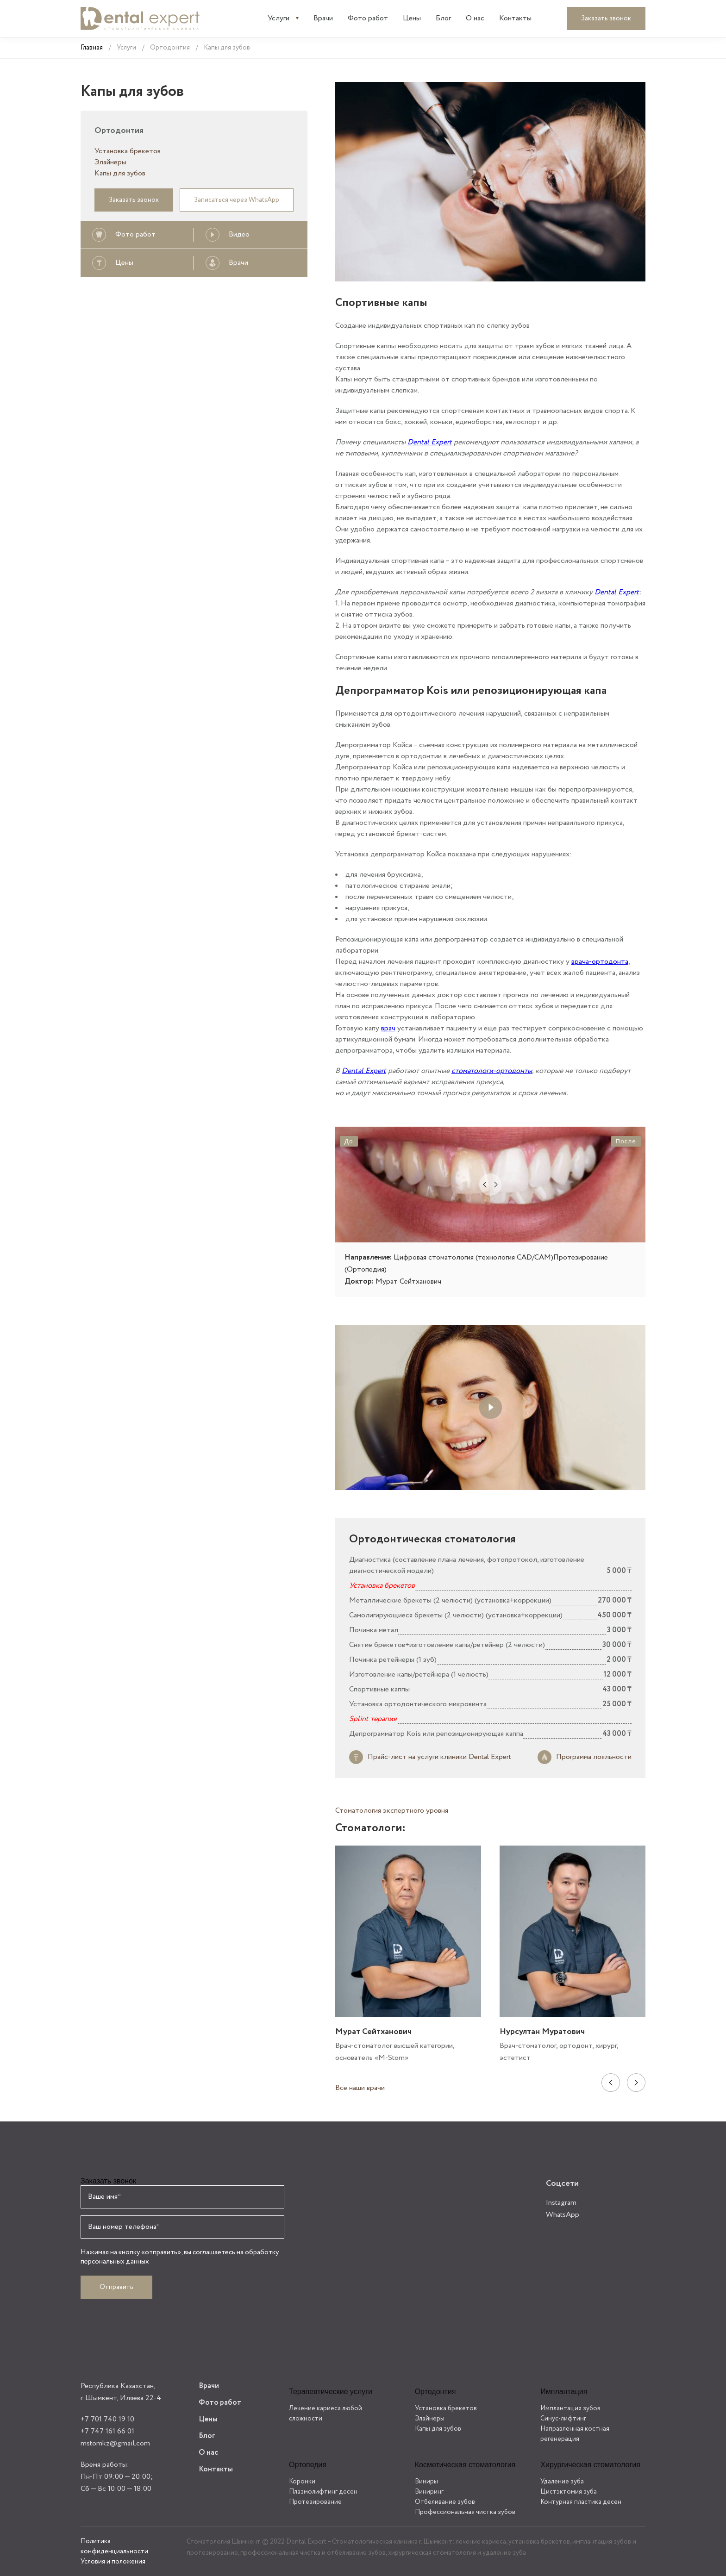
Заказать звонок (606, 18)
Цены (412, 18)
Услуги (278, 18)
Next (636, 2082)
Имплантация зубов (570, 2408)
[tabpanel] (408, 1955)
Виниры (426, 2481)
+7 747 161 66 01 (107, 2431)
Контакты (515, 18)
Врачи (323, 18)
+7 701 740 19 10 (107, 2419)
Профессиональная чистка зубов (465, 2512)
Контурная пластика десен (580, 2502)
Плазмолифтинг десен (323, 2491)
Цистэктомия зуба (568, 2491)
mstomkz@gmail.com (115, 2443)
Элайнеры (110, 162)
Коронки (302, 2481)
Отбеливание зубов (445, 2502)
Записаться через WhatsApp (236, 200)
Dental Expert (429, 442)
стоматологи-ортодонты (491, 1071)
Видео (239, 234)
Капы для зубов (119, 173)
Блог (443, 18)
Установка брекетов (127, 151)
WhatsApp (562, 2214)
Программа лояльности (594, 1757)
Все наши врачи (360, 2088)
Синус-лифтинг (563, 2418)
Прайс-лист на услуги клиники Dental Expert (439, 1757)
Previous (610, 2082)
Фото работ (368, 18)
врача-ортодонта (599, 961)
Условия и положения (113, 2561)
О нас (475, 18)
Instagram (561, 2202)
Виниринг (429, 2491)
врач (388, 1028)
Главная (92, 47)
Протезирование (315, 2502)
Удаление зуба (562, 2481)
